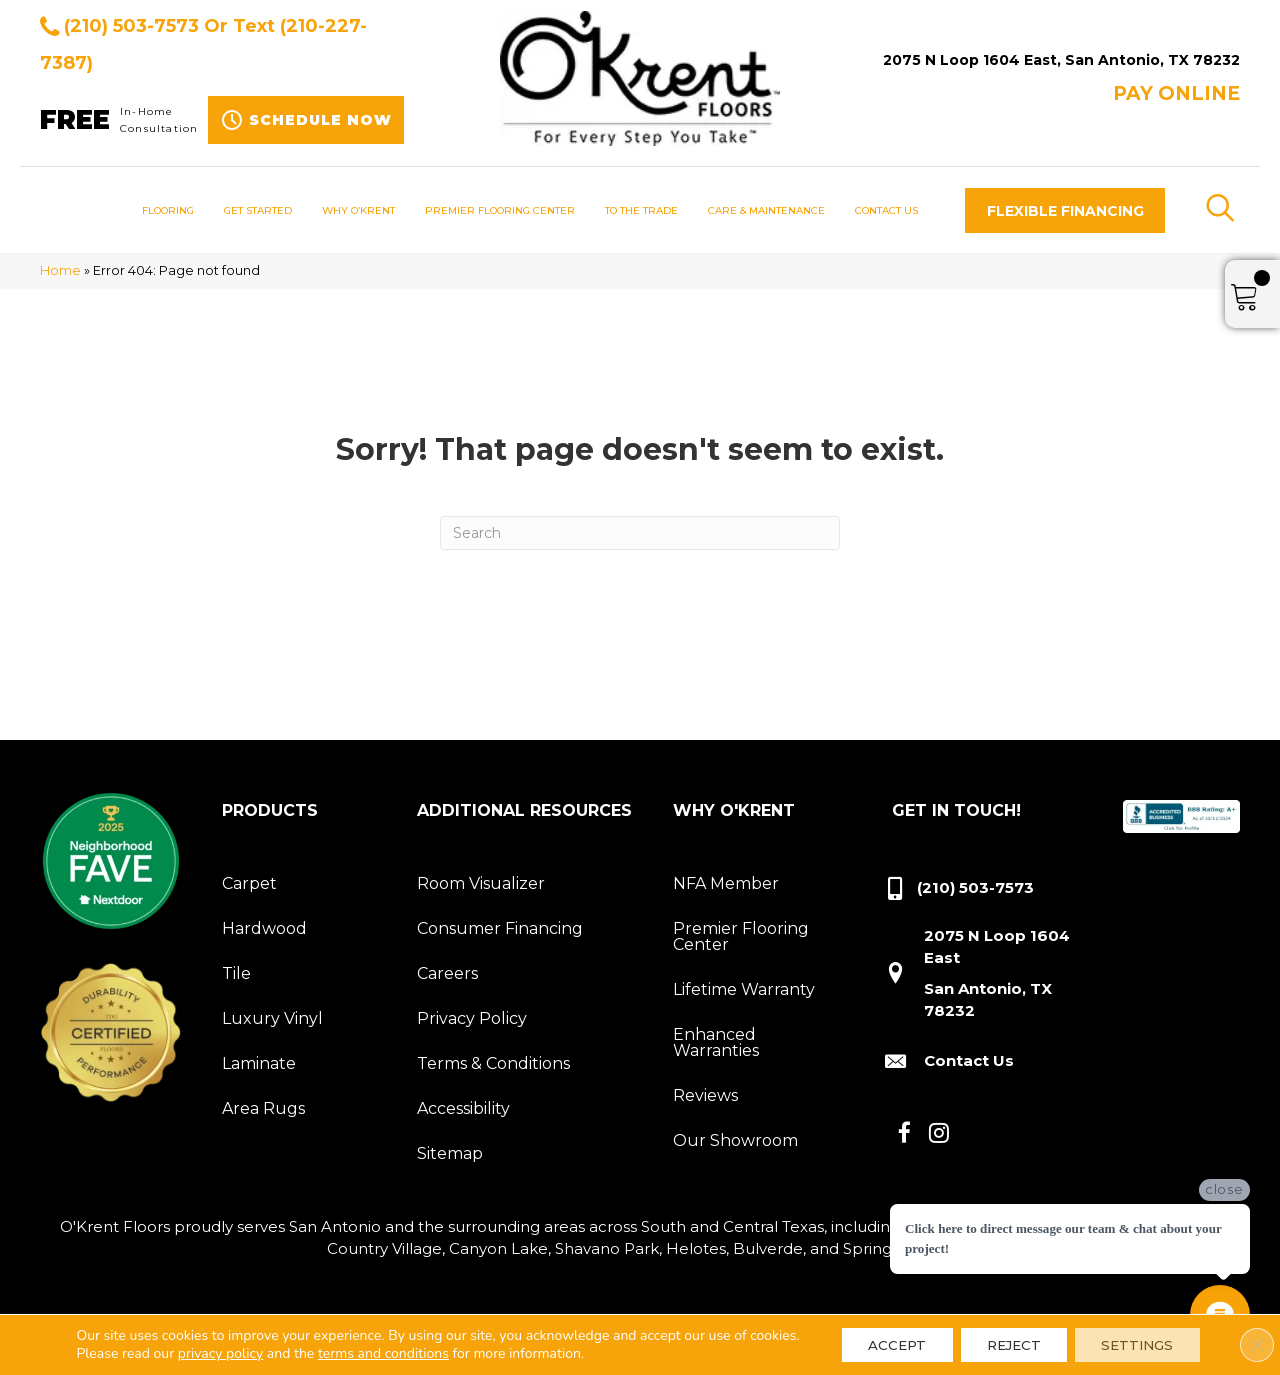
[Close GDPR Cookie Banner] (1248, 1338)
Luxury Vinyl (272, 1018)
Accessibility (463, 1108)
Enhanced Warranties (716, 1042)
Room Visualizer (481, 883)
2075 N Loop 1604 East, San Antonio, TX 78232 (1061, 60)
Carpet (249, 883)
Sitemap (450, 1153)
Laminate (259, 1063)
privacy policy (213, 1355)
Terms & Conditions (493, 1063)
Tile (236, 973)
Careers (447, 973)
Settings (1138, 1338)
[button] (1065, 210)
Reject (1003, 1338)
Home (60, 270)
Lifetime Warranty (744, 989)
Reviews (705, 1095)
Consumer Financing (500, 928)
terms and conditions (377, 1355)
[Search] (640, 533)
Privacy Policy (472, 1018)
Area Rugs (263, 1108)
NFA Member (726, 883)
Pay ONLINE (1176, 93)
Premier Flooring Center (741, 936)
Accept (876, 1338)
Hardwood (264, 928)
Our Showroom (735, 1140)
